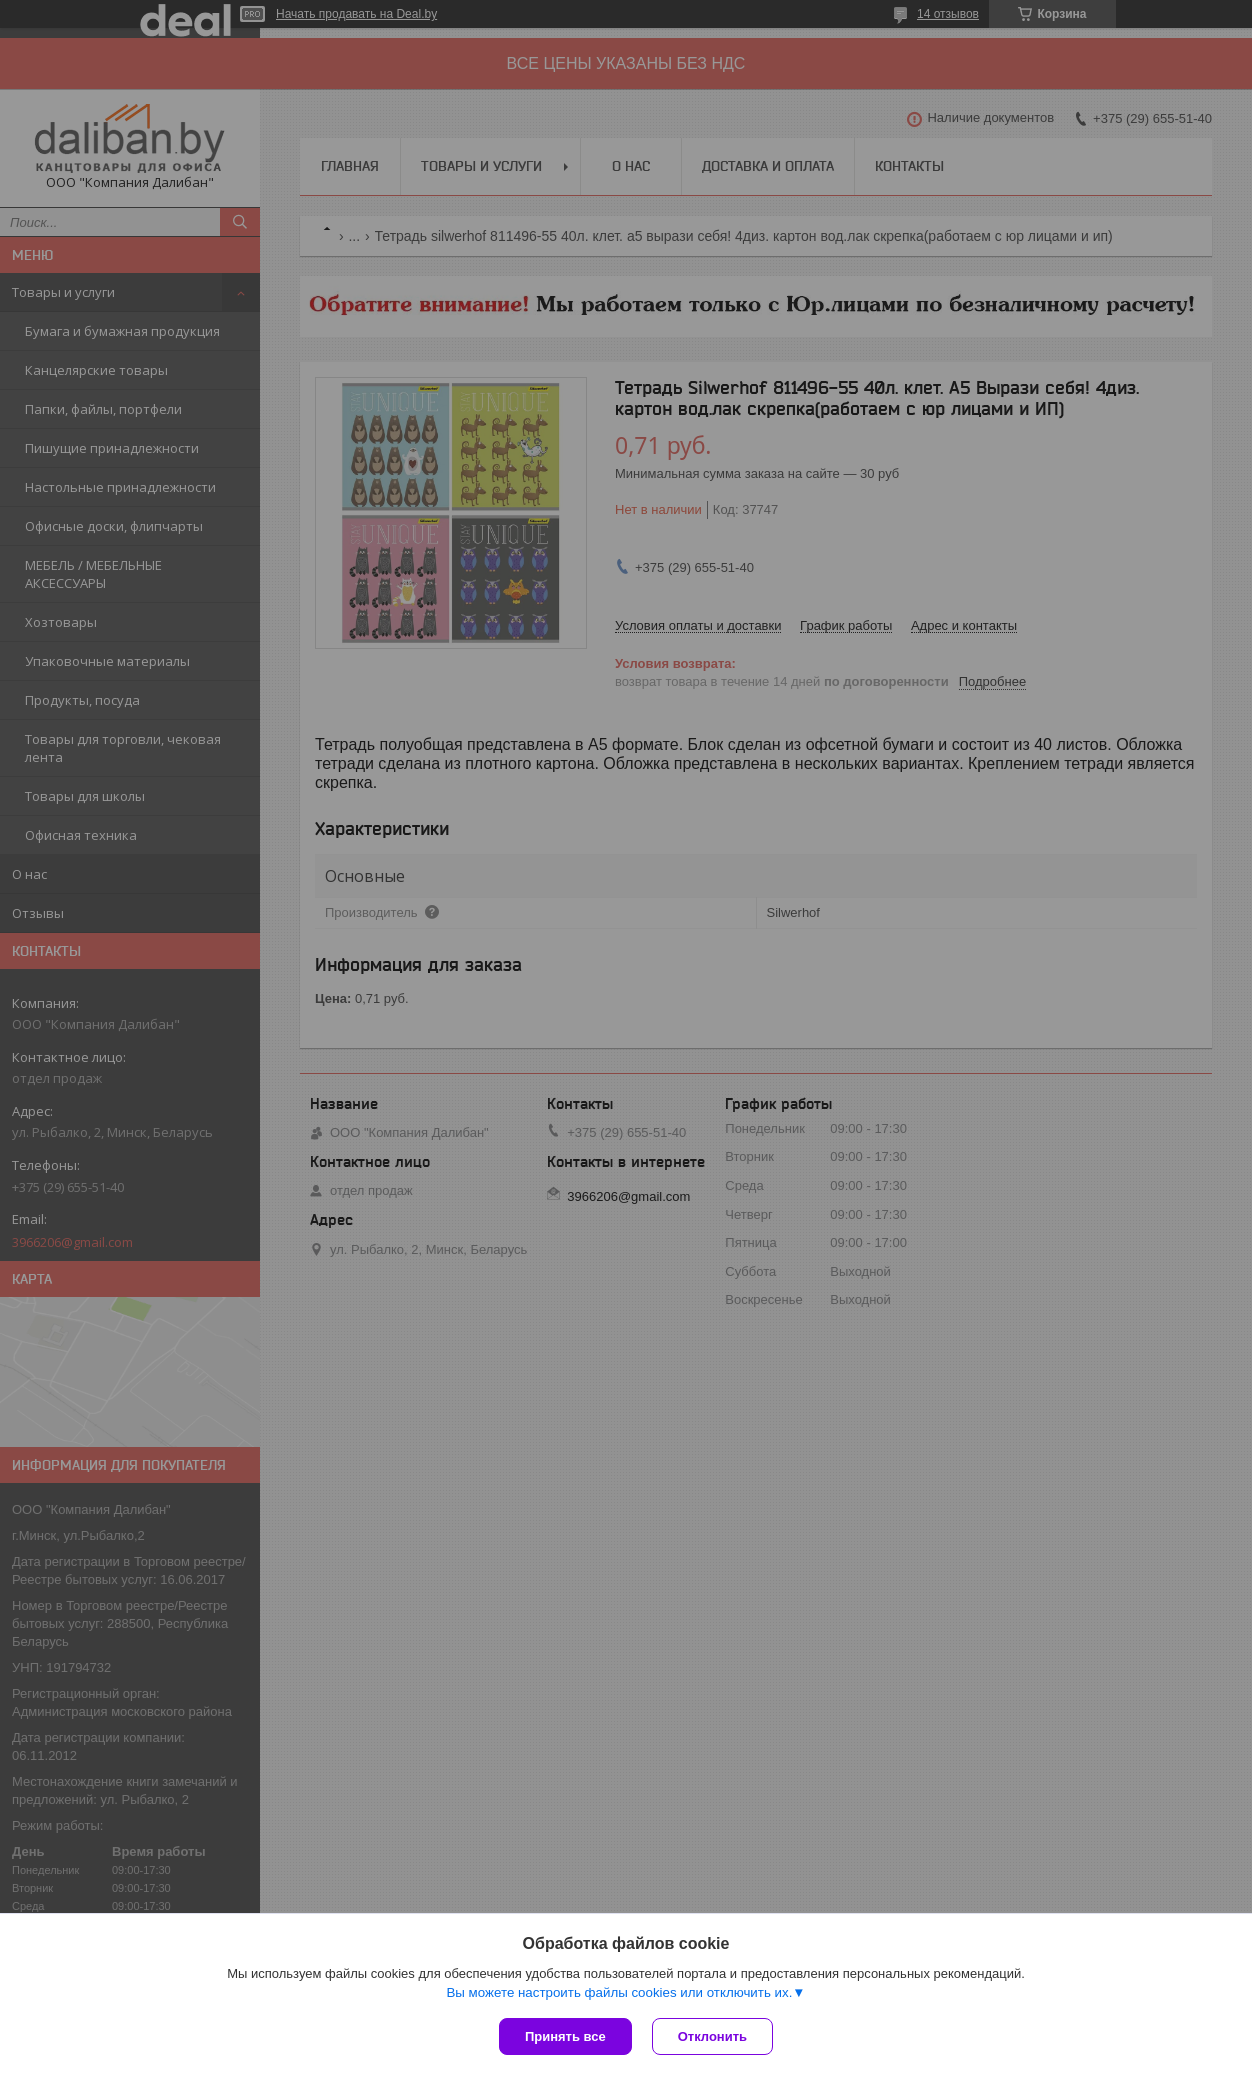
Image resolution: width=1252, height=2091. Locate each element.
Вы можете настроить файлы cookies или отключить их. (619, 1992)
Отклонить (712, 2036)
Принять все (565, 2036)
